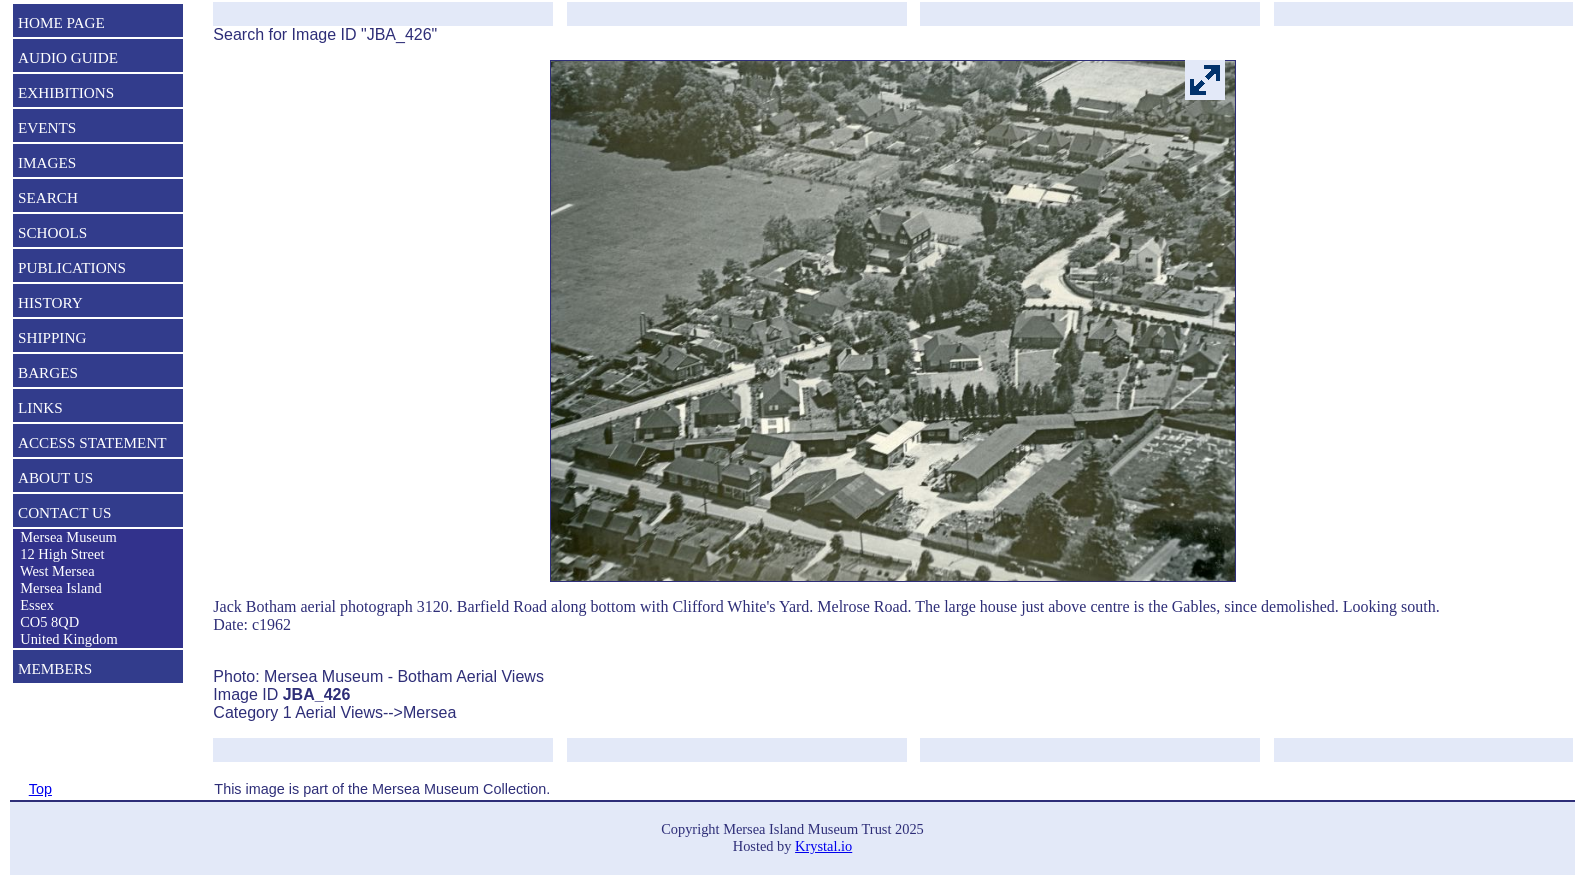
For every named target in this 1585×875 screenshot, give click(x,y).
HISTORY (50, 302)
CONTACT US (64, 512)
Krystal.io (823, 846)
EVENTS (47, 127)
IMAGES (47, 162)
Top (40, 789)
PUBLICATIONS (72, 267)
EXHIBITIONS (66, 92)
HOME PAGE (61, 22)
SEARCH (48, 197)
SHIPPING (52, 337)
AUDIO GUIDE (68, 57)
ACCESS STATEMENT (92, 442)
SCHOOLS (52, 232)
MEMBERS (55, 668)
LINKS (40, 407)
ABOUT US (55, 477)
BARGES (48, 372)
